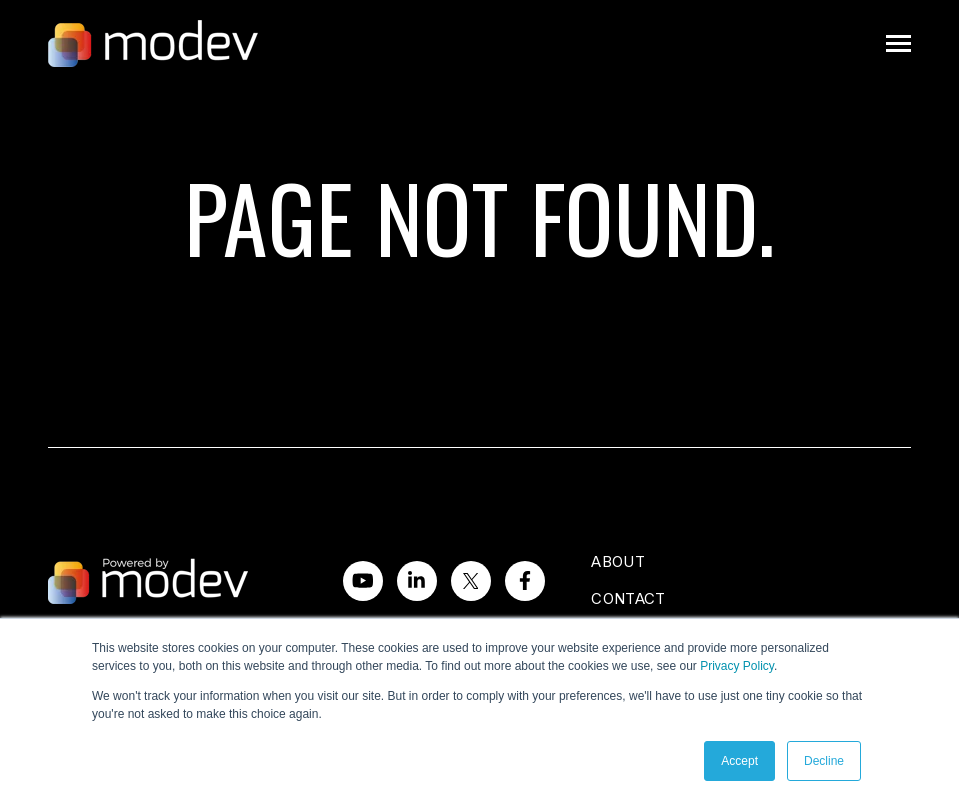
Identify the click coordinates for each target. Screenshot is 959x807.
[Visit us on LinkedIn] (417, 581)
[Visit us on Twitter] (471, 581)
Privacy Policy (737, 666)
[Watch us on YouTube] (363, 581)
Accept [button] (739, 761)
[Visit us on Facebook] (525, 581)
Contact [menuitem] (628, 598)
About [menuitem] (618, 561)
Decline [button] (824, 761)
